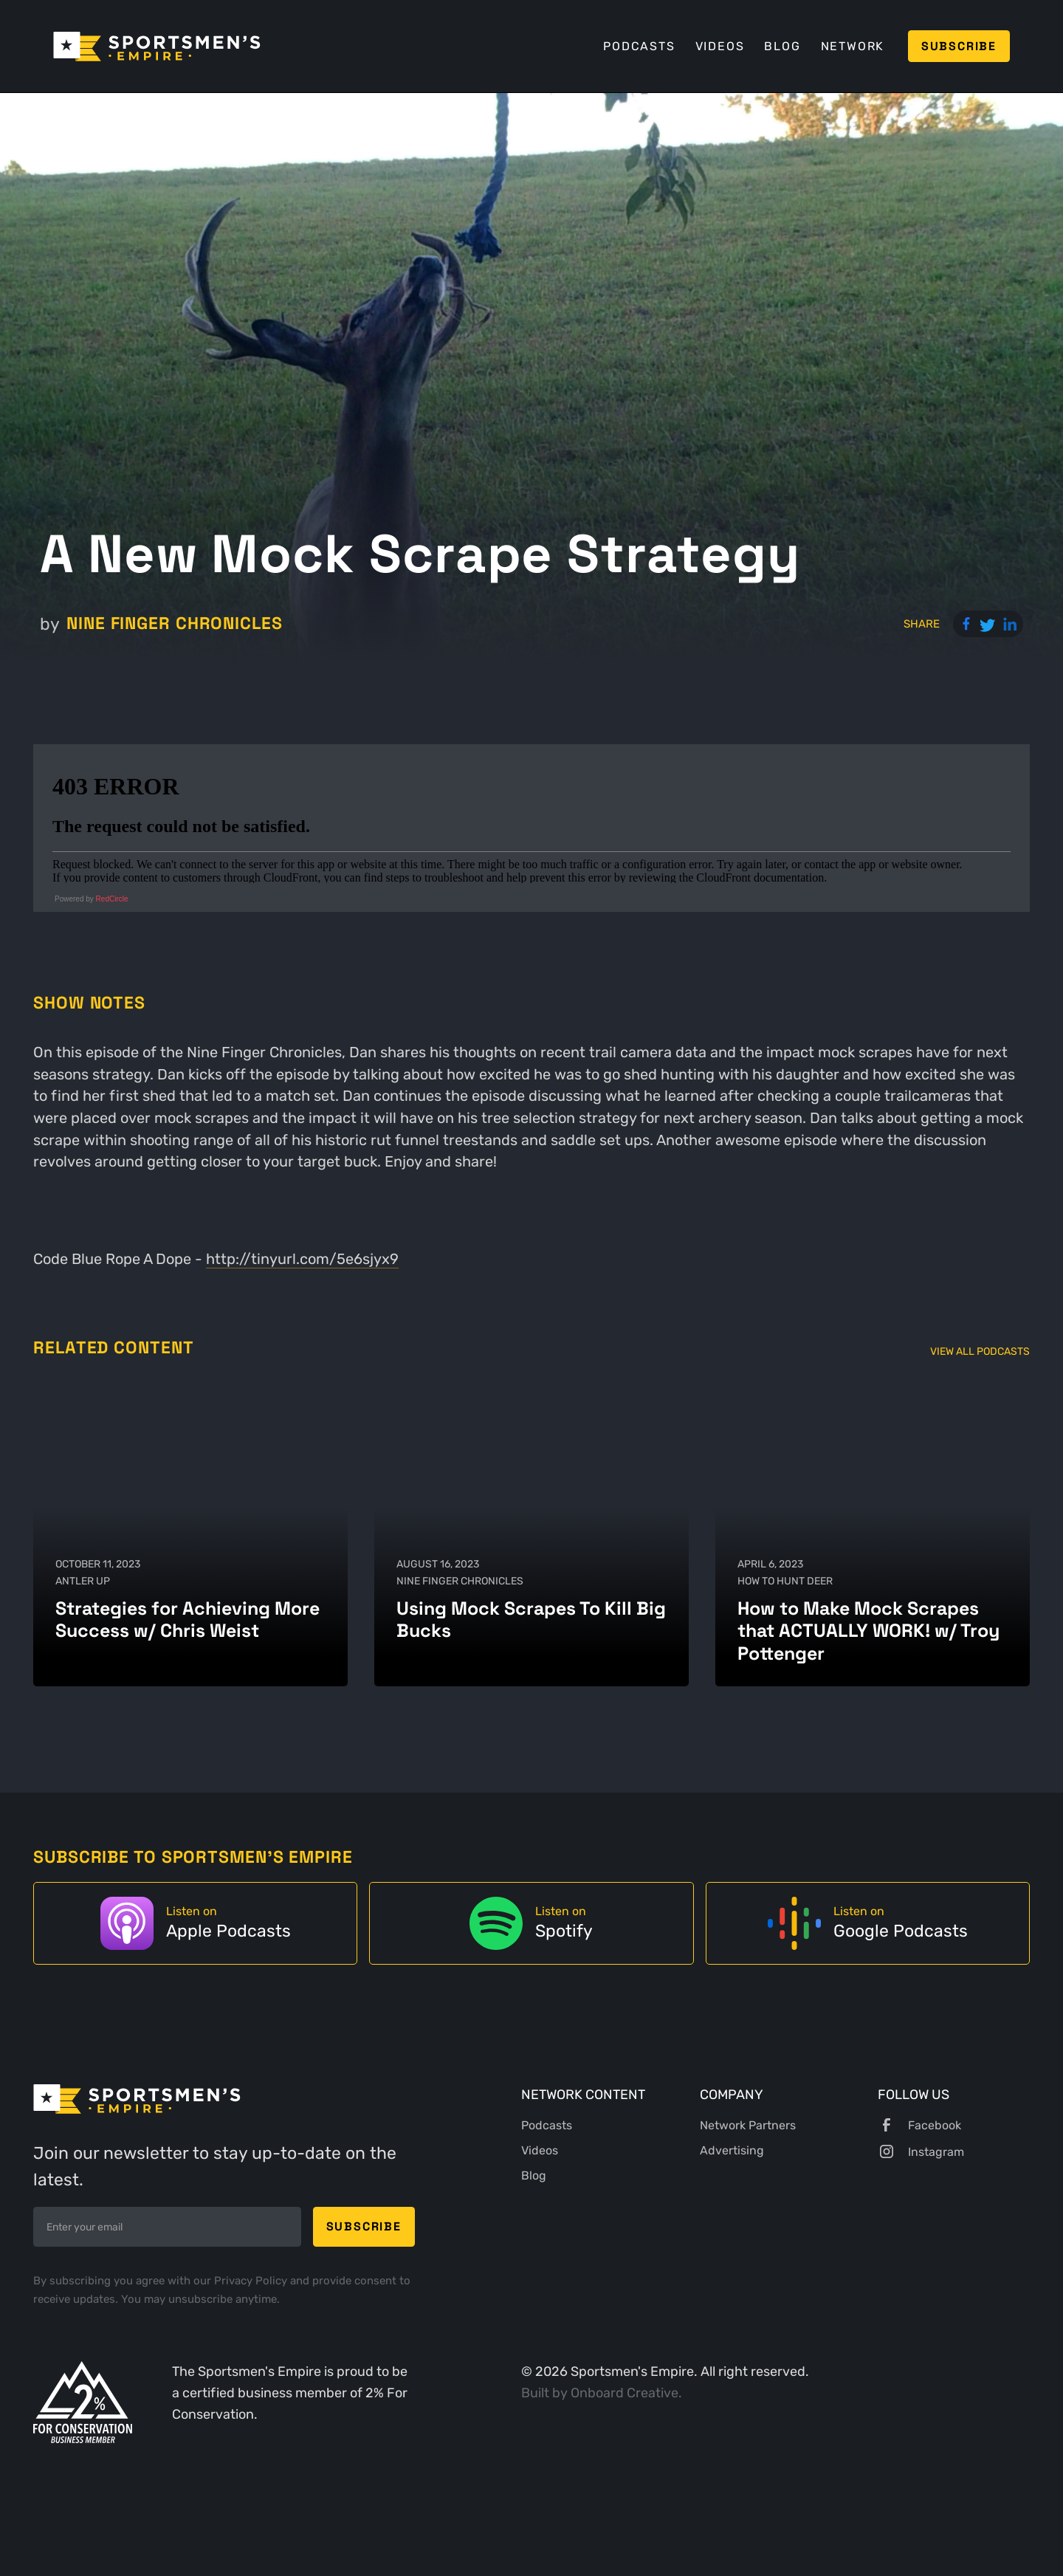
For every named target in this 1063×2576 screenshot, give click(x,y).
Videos (720, 46)
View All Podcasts (980, 1351)
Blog (782, 46)
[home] (157, 46)
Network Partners (748, 2125)
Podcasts (639, 46)
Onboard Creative (624, 2393)
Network (853, 46)
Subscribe (959, 46)
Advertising (732, 2150)
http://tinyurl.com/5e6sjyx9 (302, 1259)
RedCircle (112, 899)
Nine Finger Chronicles (174, 623)
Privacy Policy (252, 2280)
